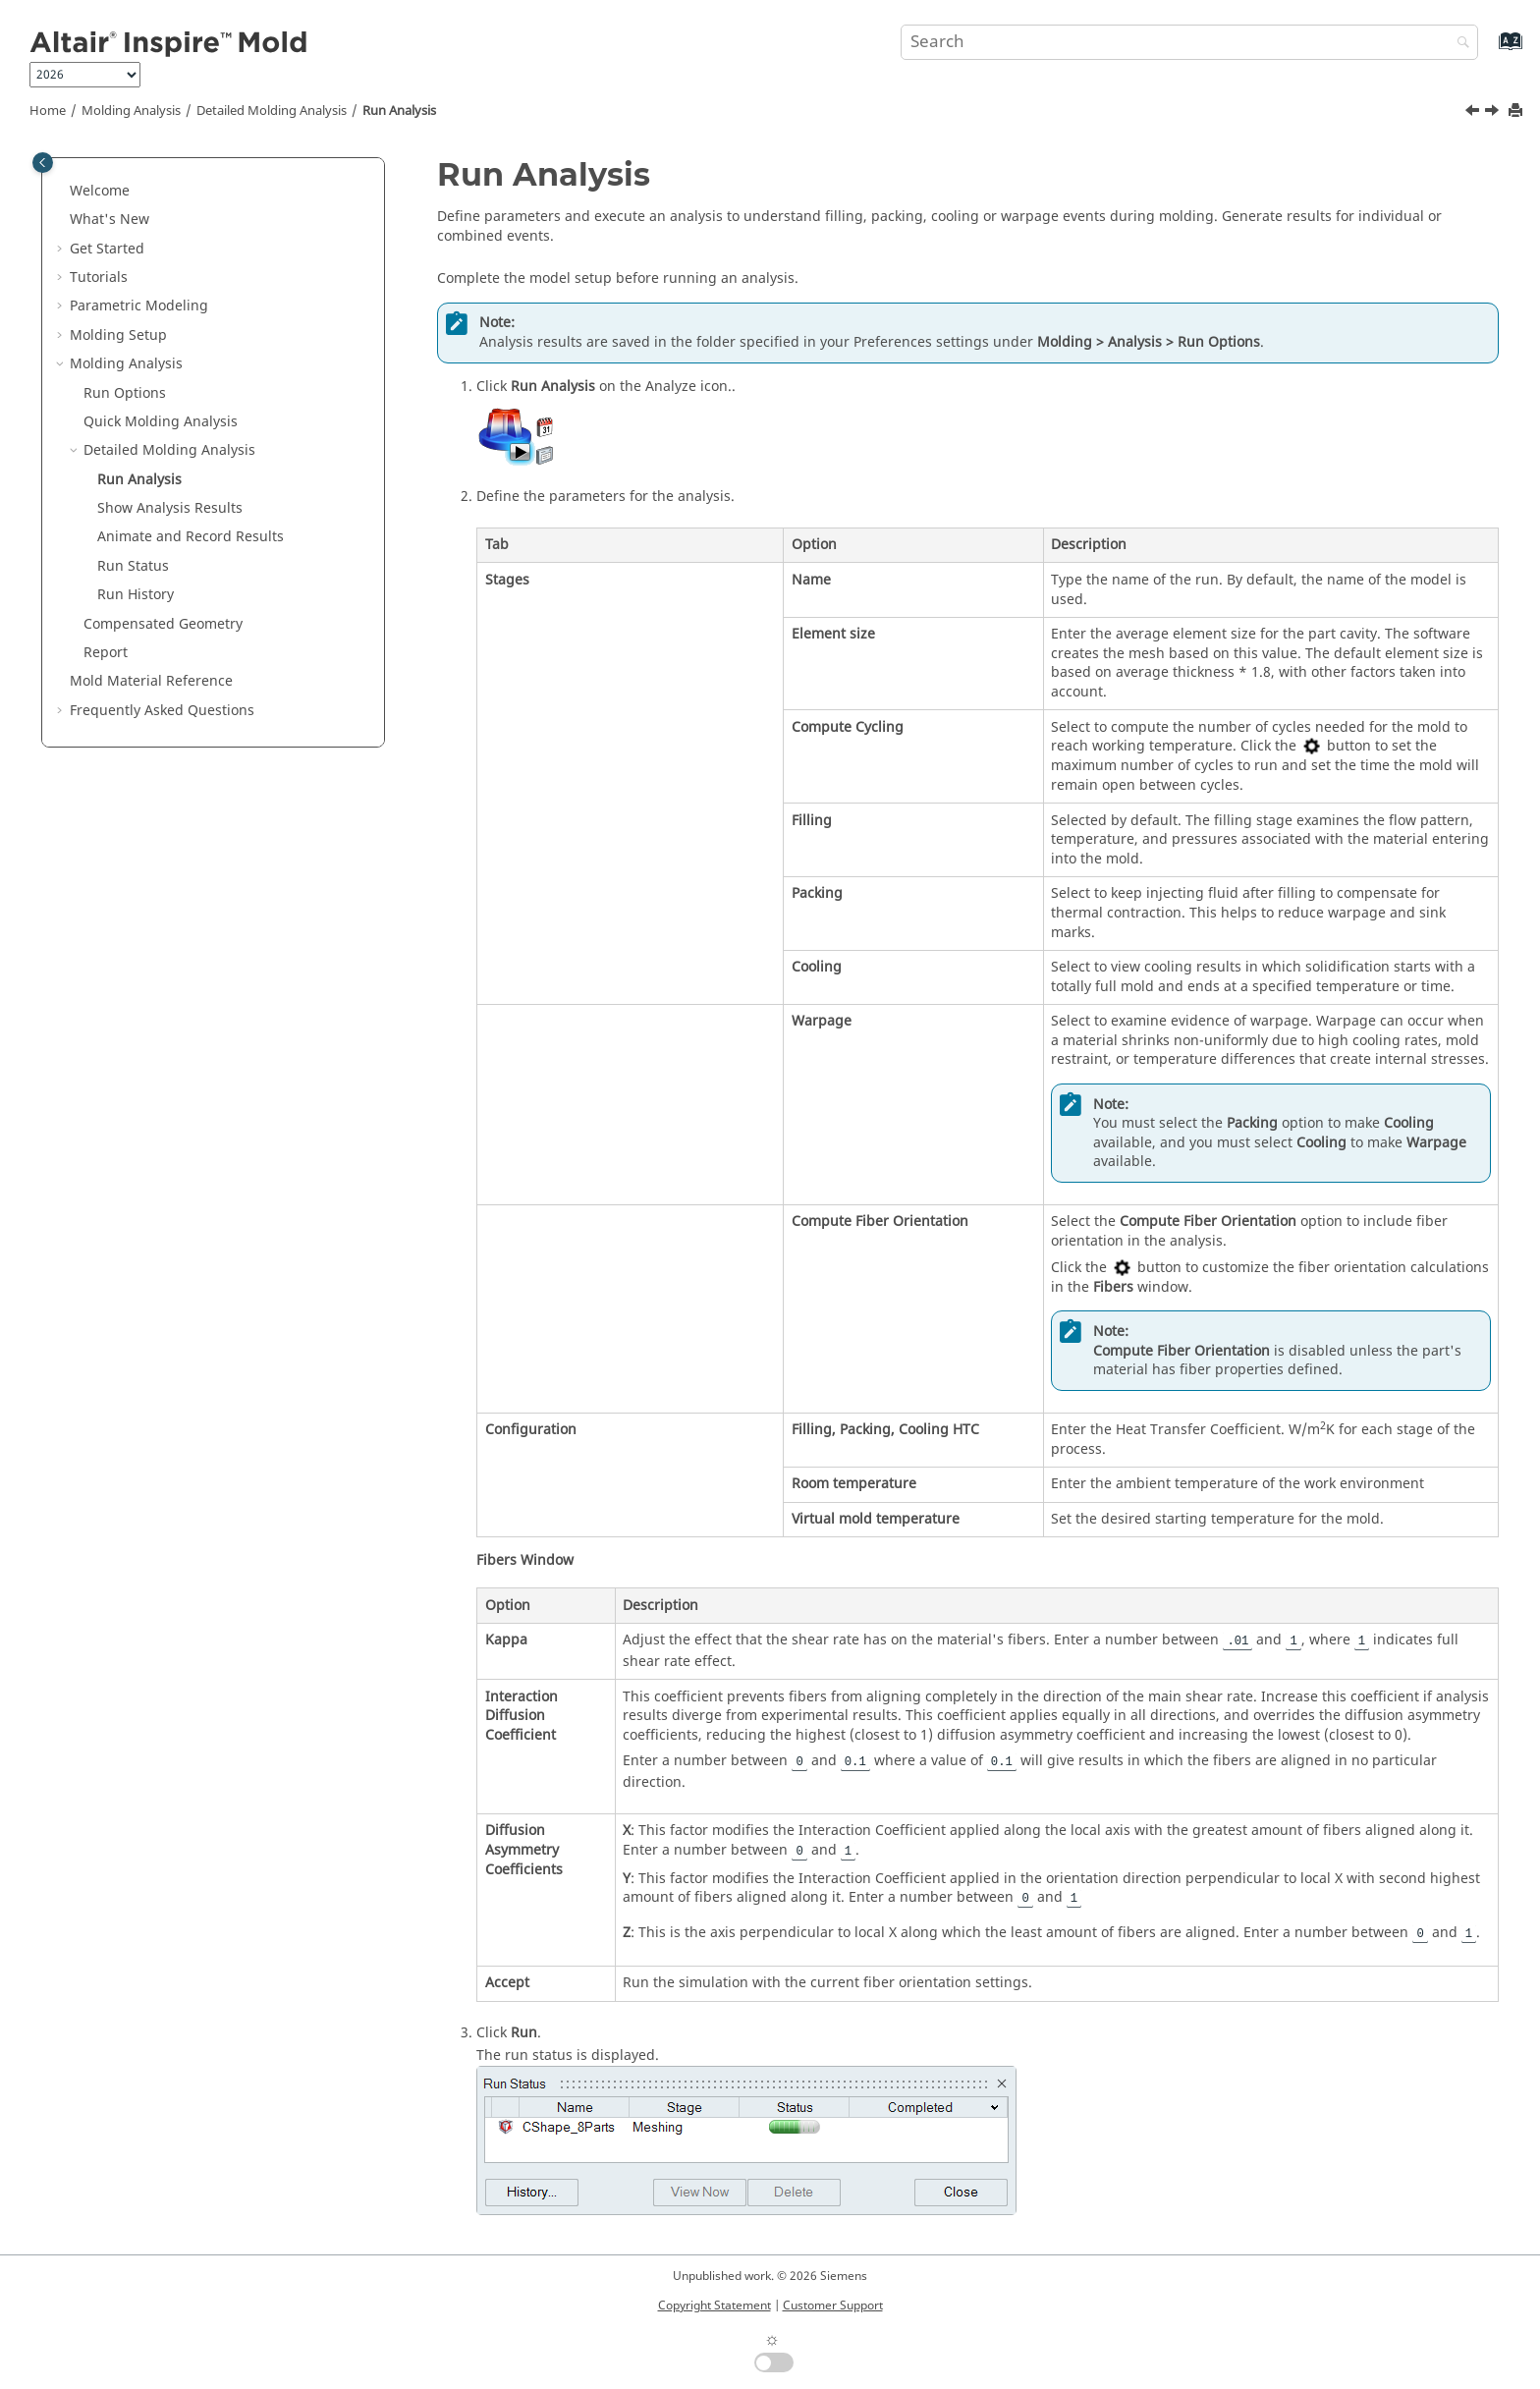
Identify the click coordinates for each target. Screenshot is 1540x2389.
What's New (109, 219)
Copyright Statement (714, 2305)
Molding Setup (118, 335)
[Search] (1458, 44)
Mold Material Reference (151, 681)
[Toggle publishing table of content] (42, 162)
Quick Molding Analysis (160, 422)
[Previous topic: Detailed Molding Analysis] (1474, 113)
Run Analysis (399, 111)
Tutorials (99, 277)
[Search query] (1189, 42)
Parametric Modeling (139, 306)
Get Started (107, 249)
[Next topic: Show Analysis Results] (1494, 113)
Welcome (100, 191)
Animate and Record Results (190, 537)
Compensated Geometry (163, 624)
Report (105, 652)
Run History (135, 594)
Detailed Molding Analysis (271, 111)
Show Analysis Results (170, 508)
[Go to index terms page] (1489, 50)
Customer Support (833, 2305)
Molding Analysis (131, 111)
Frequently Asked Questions (162, 710)
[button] (62, 191)
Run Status (133, 566)
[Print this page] (1517, 111)
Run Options (124, 393)
